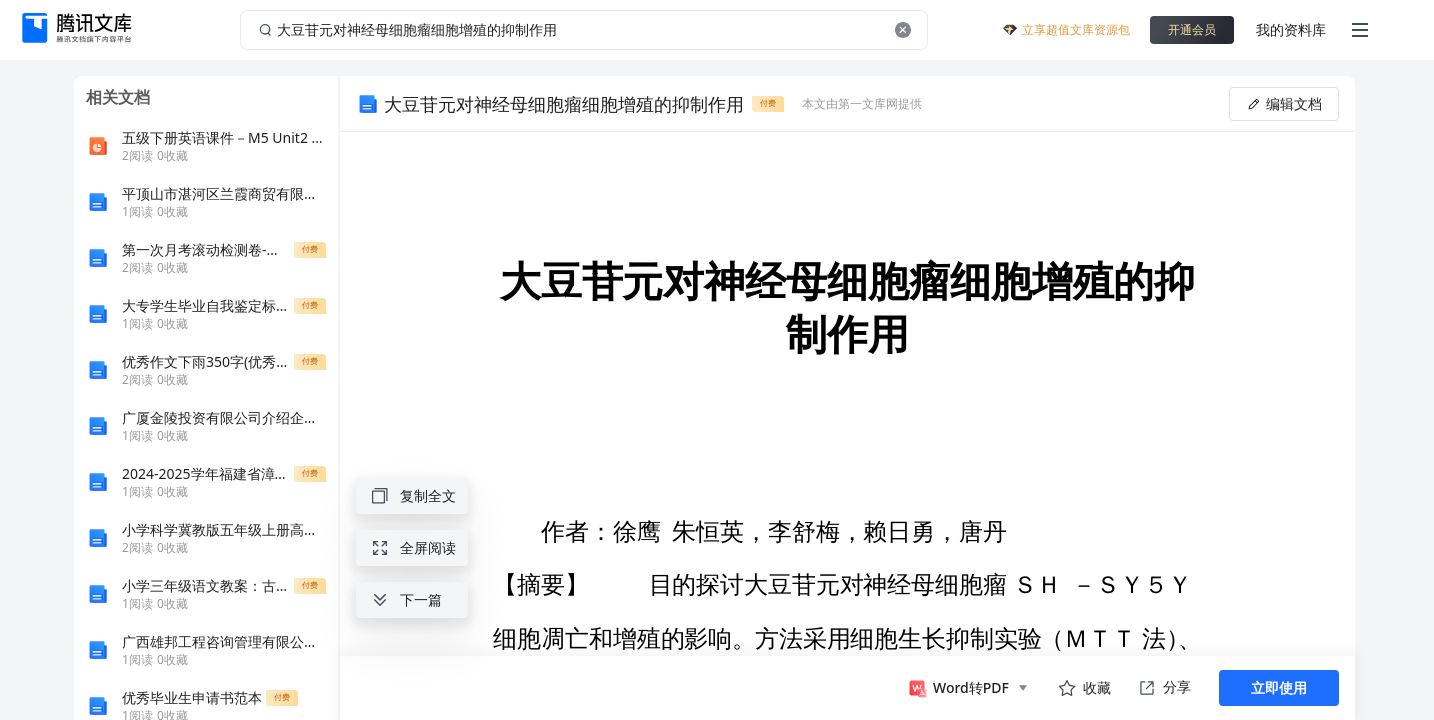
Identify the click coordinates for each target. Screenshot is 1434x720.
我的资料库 (1291, 29)
